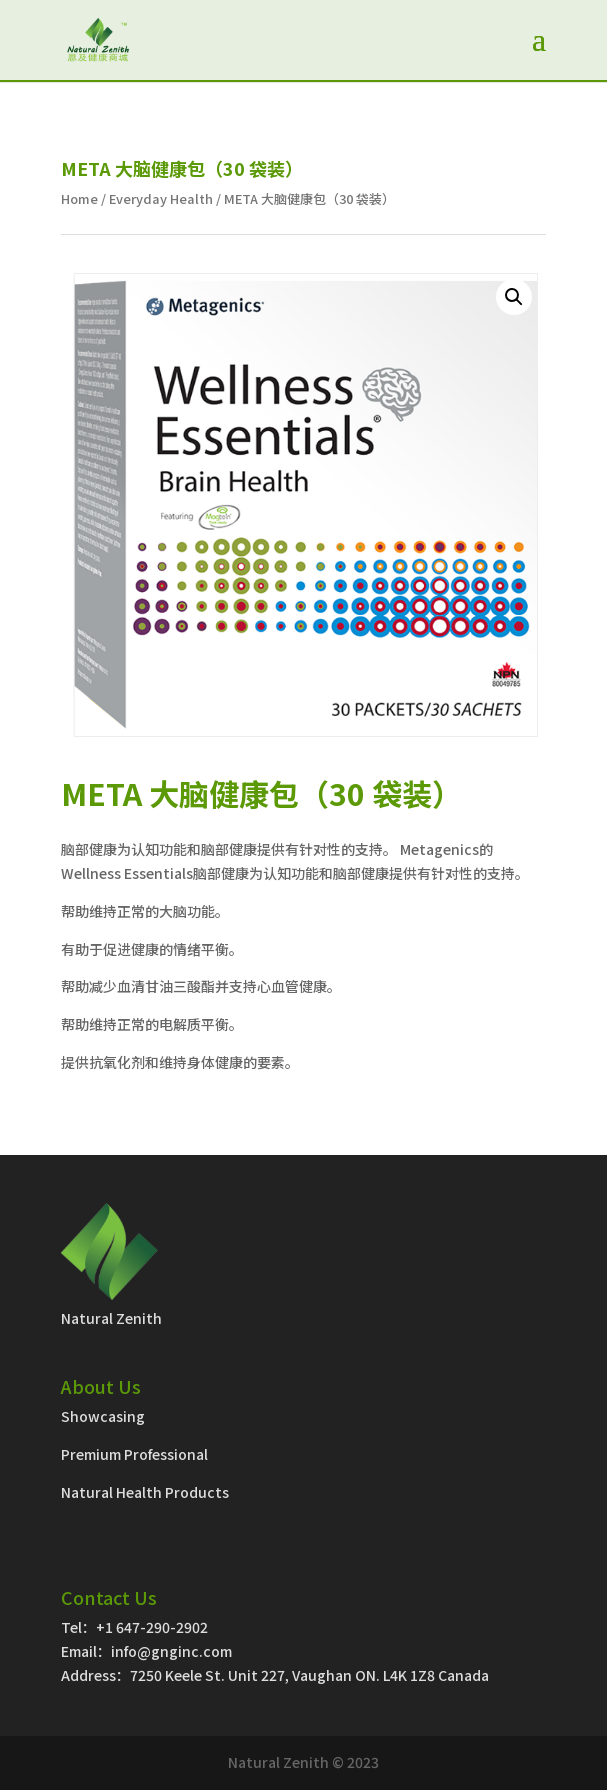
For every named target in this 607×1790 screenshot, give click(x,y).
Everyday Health (161, 198)
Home (79, 198)
